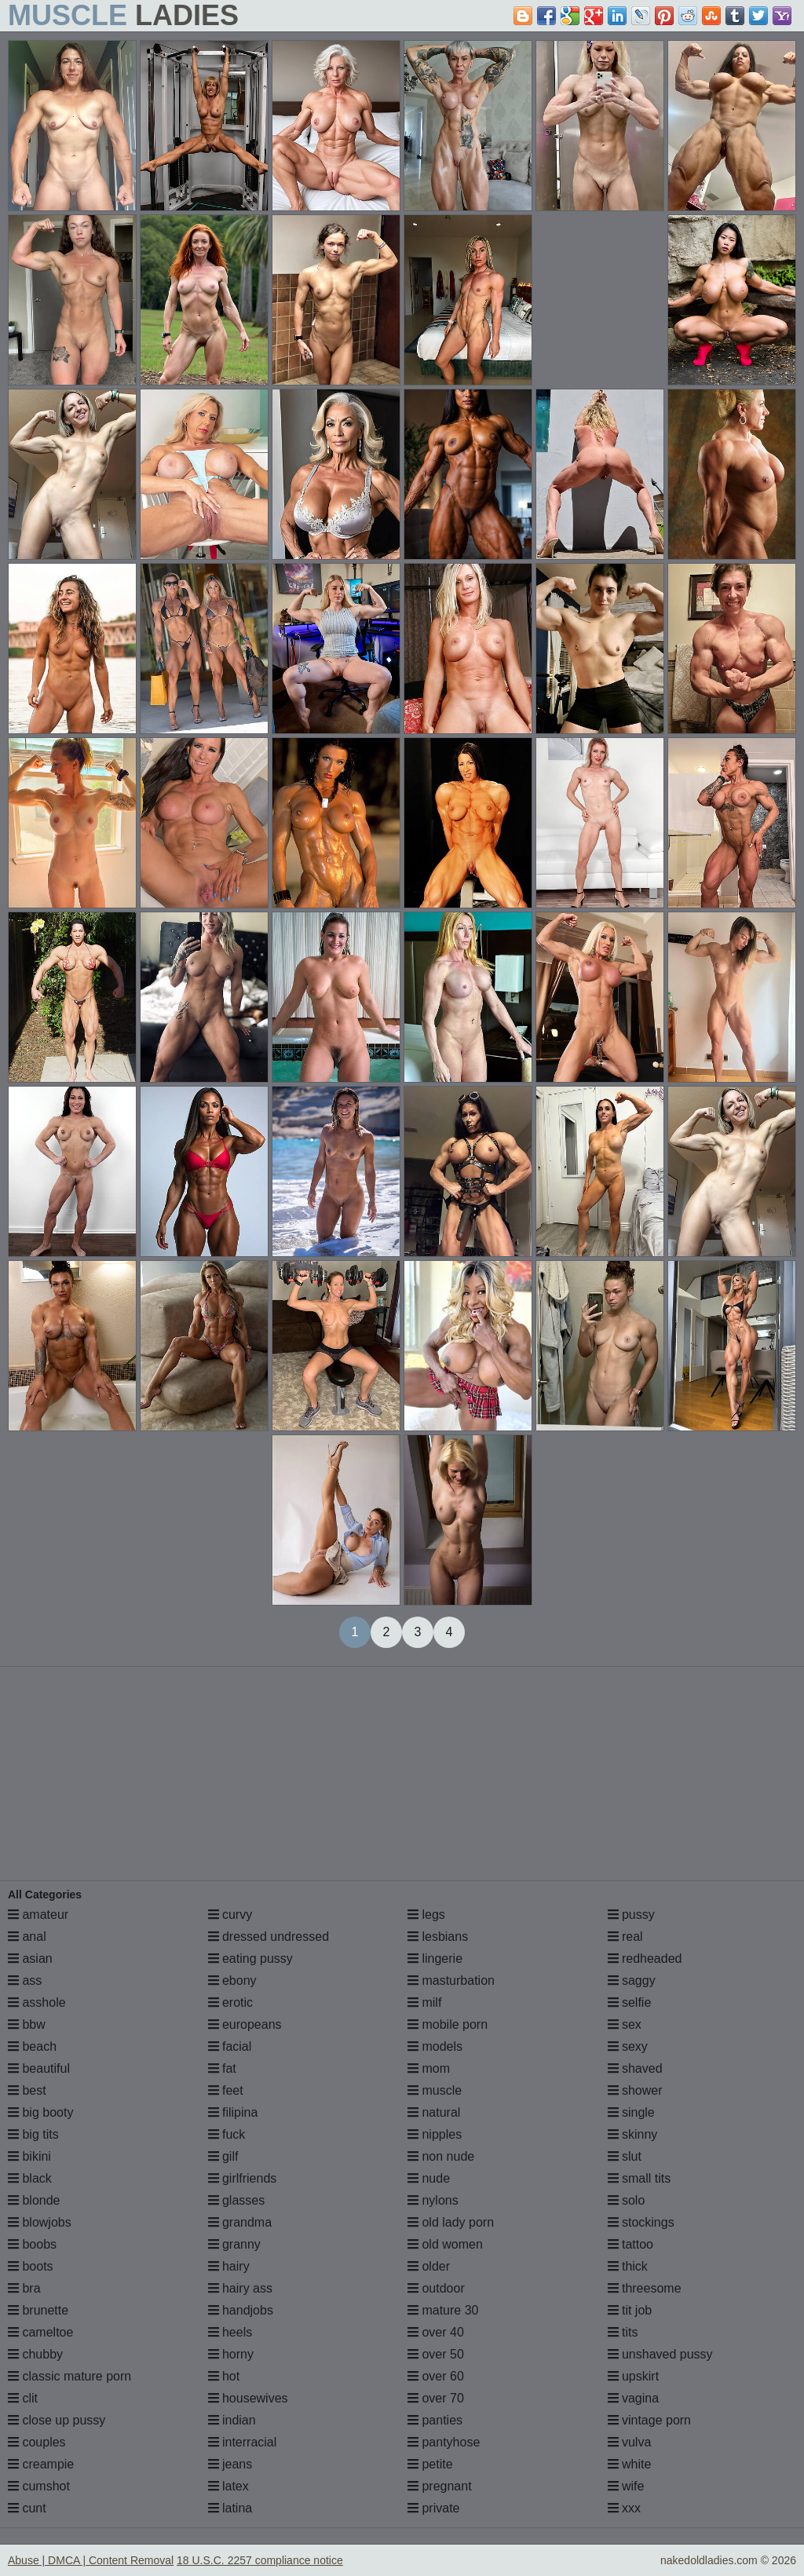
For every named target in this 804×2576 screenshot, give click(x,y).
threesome (645, 2288)
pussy (631, 1914)
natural (433, 2112)
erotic (231, 2002)
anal (27, 1936)
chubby (35, 2354)
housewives (248, 2398)
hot (224, 2376)
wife (626, 2486)
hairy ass (240, 2288)
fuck (227, 2134)
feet (225, 2090)
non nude (440, 2156)
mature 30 (442, 2310)
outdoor (436, 2288)
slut (624, 2156)
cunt (27, 2508)
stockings (641, 2222)
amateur (38, 1914)
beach (32, 2046)
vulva (630, 2442)
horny (231, 2354)
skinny (633, 2134)
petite (430, 2464)
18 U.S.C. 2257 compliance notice (260, 2560)
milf (424, 2002)
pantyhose (443, 2442)
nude (428, 2178)
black (30, 2178)
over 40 (435, 2332)
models (434, 2046)
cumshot (39, 2486)
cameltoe (40, 2332)
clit (23, 2398)
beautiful (39, 2068)
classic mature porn (69, 2376)
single (631, 2112)
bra (24, 2288)
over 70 (435, 2398)
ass (25, 1980)
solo (626, 2200)
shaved (635, 2068)
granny (234, 2244)
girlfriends (242, 2178)
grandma (240, 2222)
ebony (232, 1980)
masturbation (451, 1980)
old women (445, 2244)
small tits (639, 2178)
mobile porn (447, 2024)
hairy (229, 2266)
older (428, 2266)
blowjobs (39, 2222)
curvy (230, 1914)
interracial (242, 2442)
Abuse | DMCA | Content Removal (91, 2560)
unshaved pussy (660, 2354)
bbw (27, 2024)
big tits (33, 2134)
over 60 (435, 2376)
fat (222, 2068)
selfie (630, 2002)
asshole (37, 2002)
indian (232, 2420)
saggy (632, 1980)
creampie (41, 2464)
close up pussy (56, 2420)
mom (428, 2068)
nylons (433, 2200)
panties (434, 2420)
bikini (29, 2156)
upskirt (634, 2376)
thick (628, 2266)
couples (37, 2442)
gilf (223, 2156)
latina (230, 2508)
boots (30, 2266)
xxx (624, 2508)
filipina (233, 2112)
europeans (245, 2024)
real (625, 1936)
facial (230, 2046)
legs (426, 1914)
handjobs (240, 2310)
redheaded (645, 1958)
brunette (38, 2310)
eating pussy (250, 1958)
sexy (628, 2046)
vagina (634, 2398)
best (27, 2090)
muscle (434, 2090)
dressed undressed (269, 1936)
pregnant (439, 2486)
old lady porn (450, 2222)
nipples (434, 2134)
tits (623, 2332)
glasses (236, 2200)
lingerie (434, 1958)
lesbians (437, 1936)
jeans (230, 2464)
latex (228, 2486)
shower (635, 2090)
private (433, 2508)
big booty (40, 2112)
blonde (34, 2200)
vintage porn (650, 2420)
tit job (630, 2310)
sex (624, 2024)
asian (30, 1958)
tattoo (630, 2244)
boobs (32, 2244)
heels (230, 2332)
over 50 (435, 2354)
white (630, 2464)
